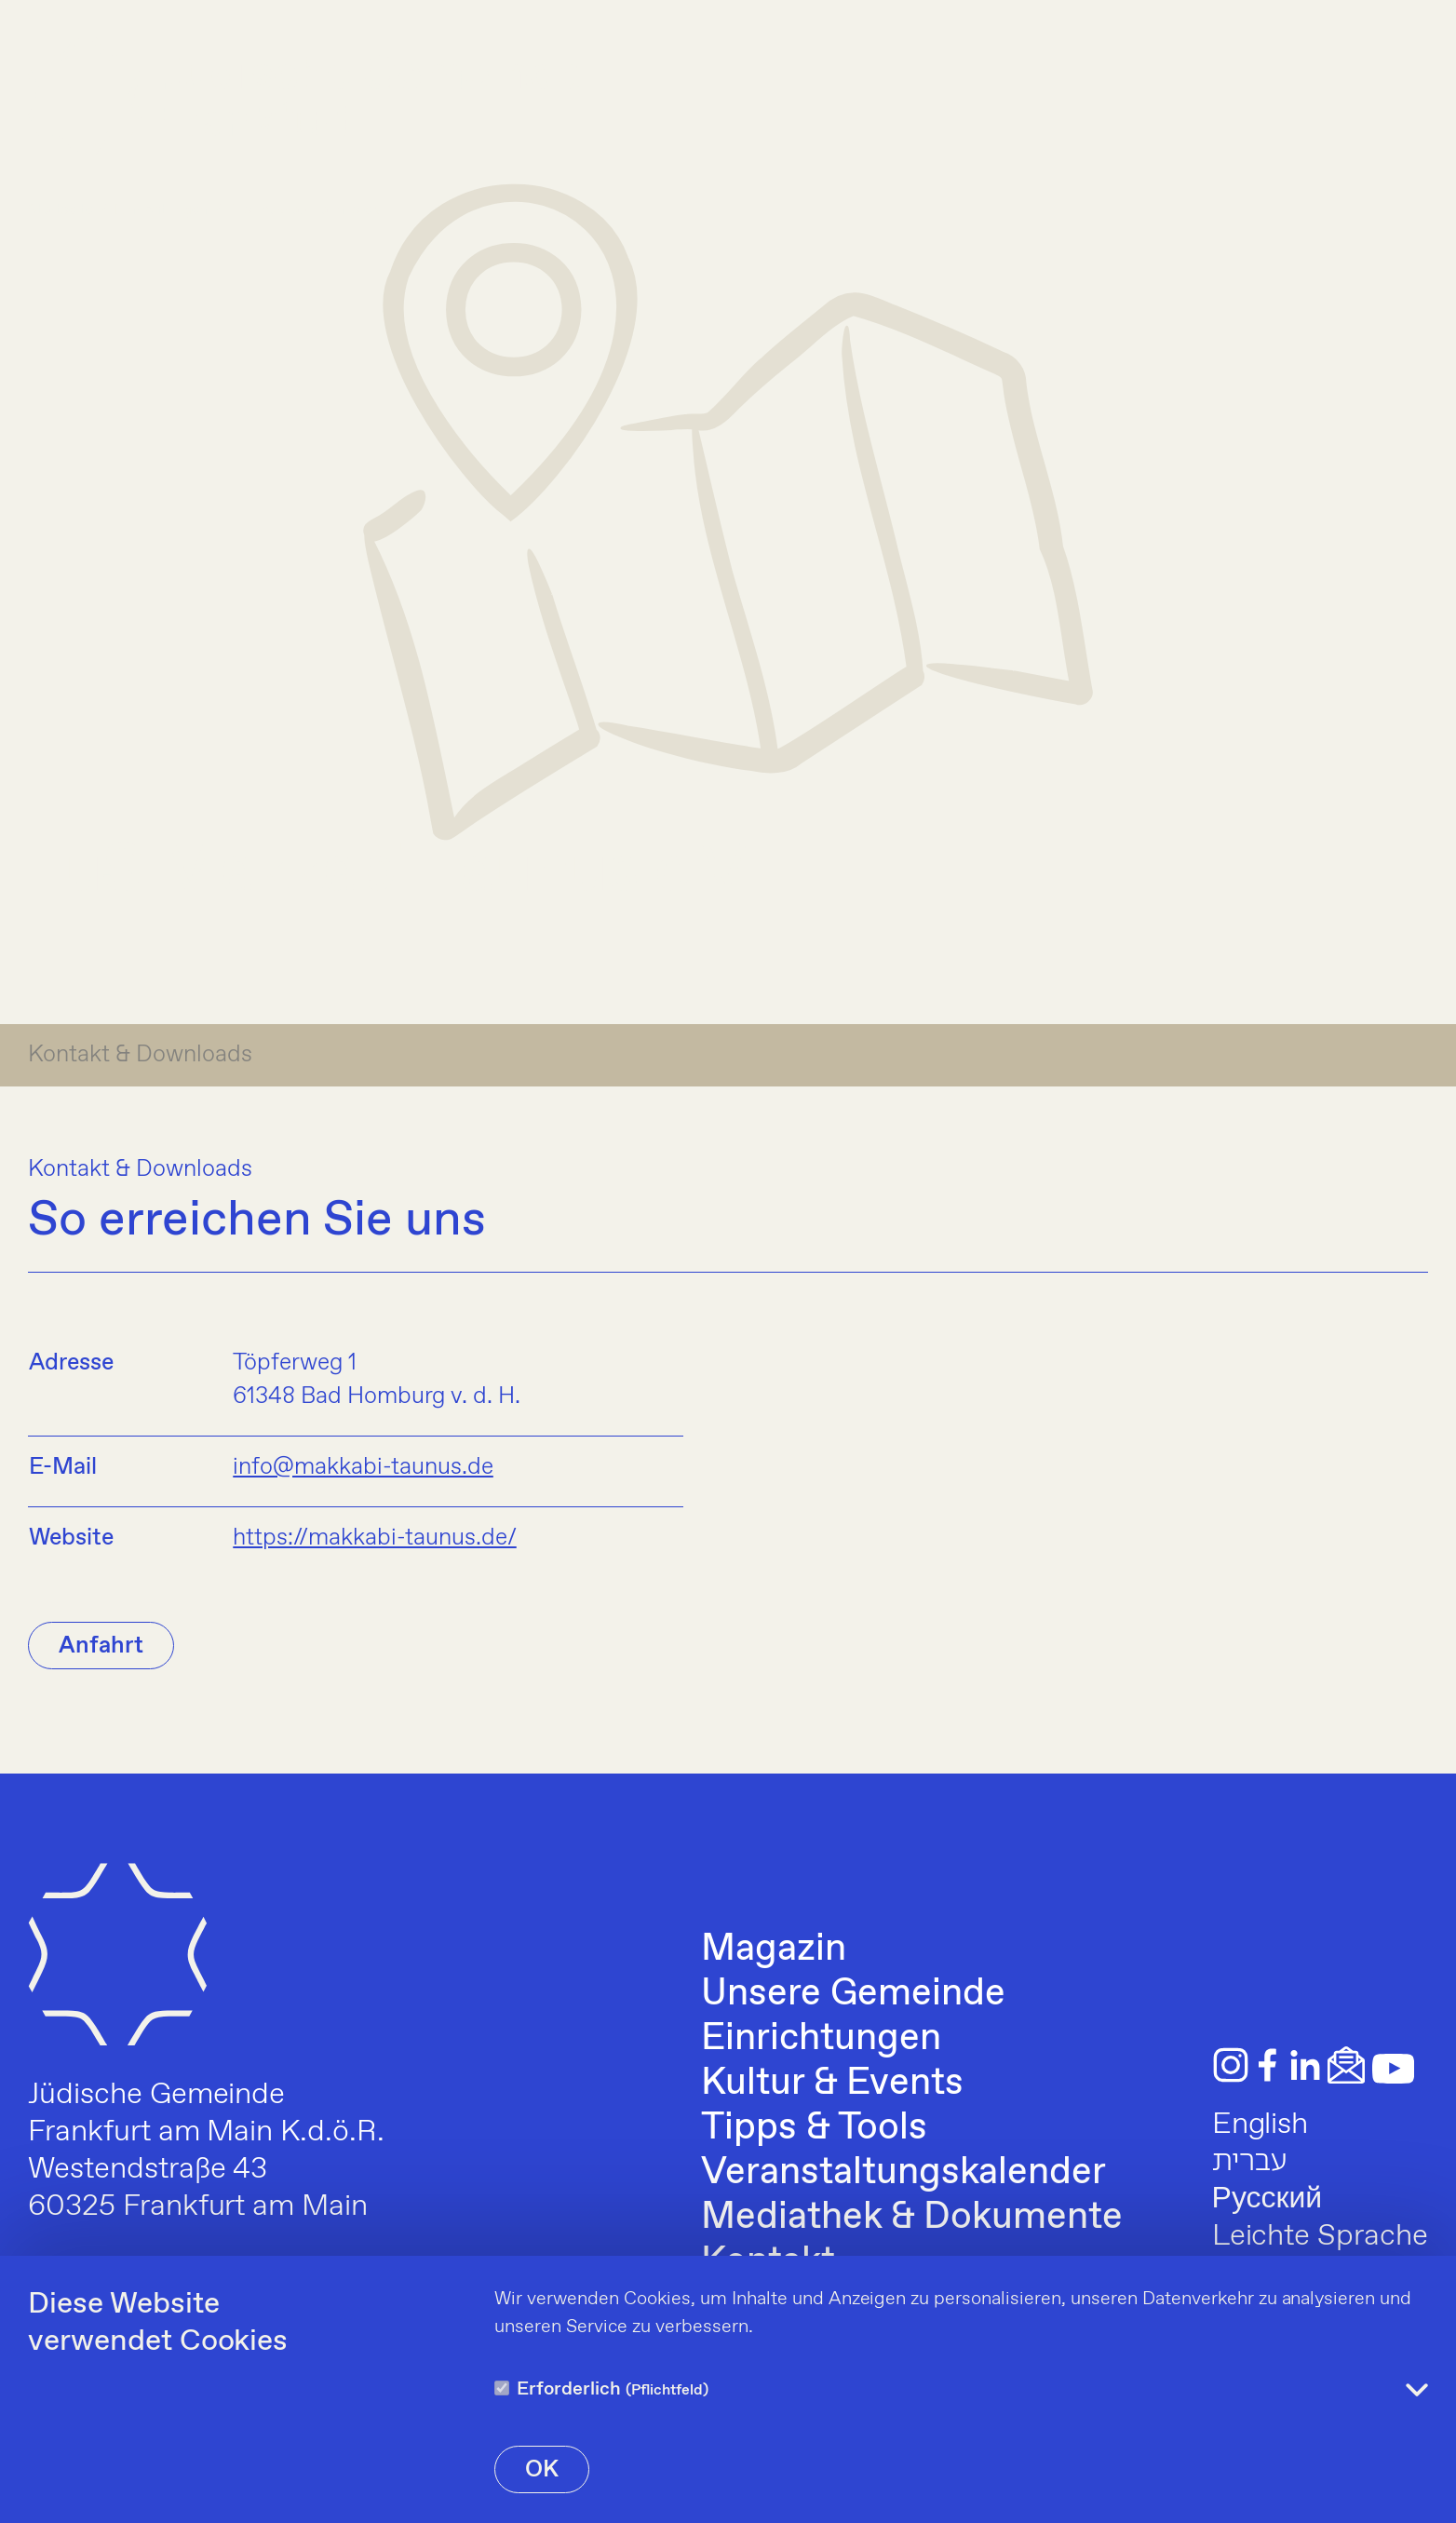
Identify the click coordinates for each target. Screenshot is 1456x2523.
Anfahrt (101, 1646)
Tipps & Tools (813, 2128)
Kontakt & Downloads (140, 1055)
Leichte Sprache (1320, 2236)
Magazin (773, 1949)
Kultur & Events (832, 2083)
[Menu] (1404, 96)
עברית (1250, 2161)
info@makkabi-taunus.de (363, 1467)
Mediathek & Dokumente (911, 2217)
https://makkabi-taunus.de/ (374, 1538)
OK (542, 2470)
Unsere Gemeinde (852, 1994)
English (1260, 2124)
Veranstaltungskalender (903, 2173)
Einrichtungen (820, 2039)
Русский (1267, 2199)
